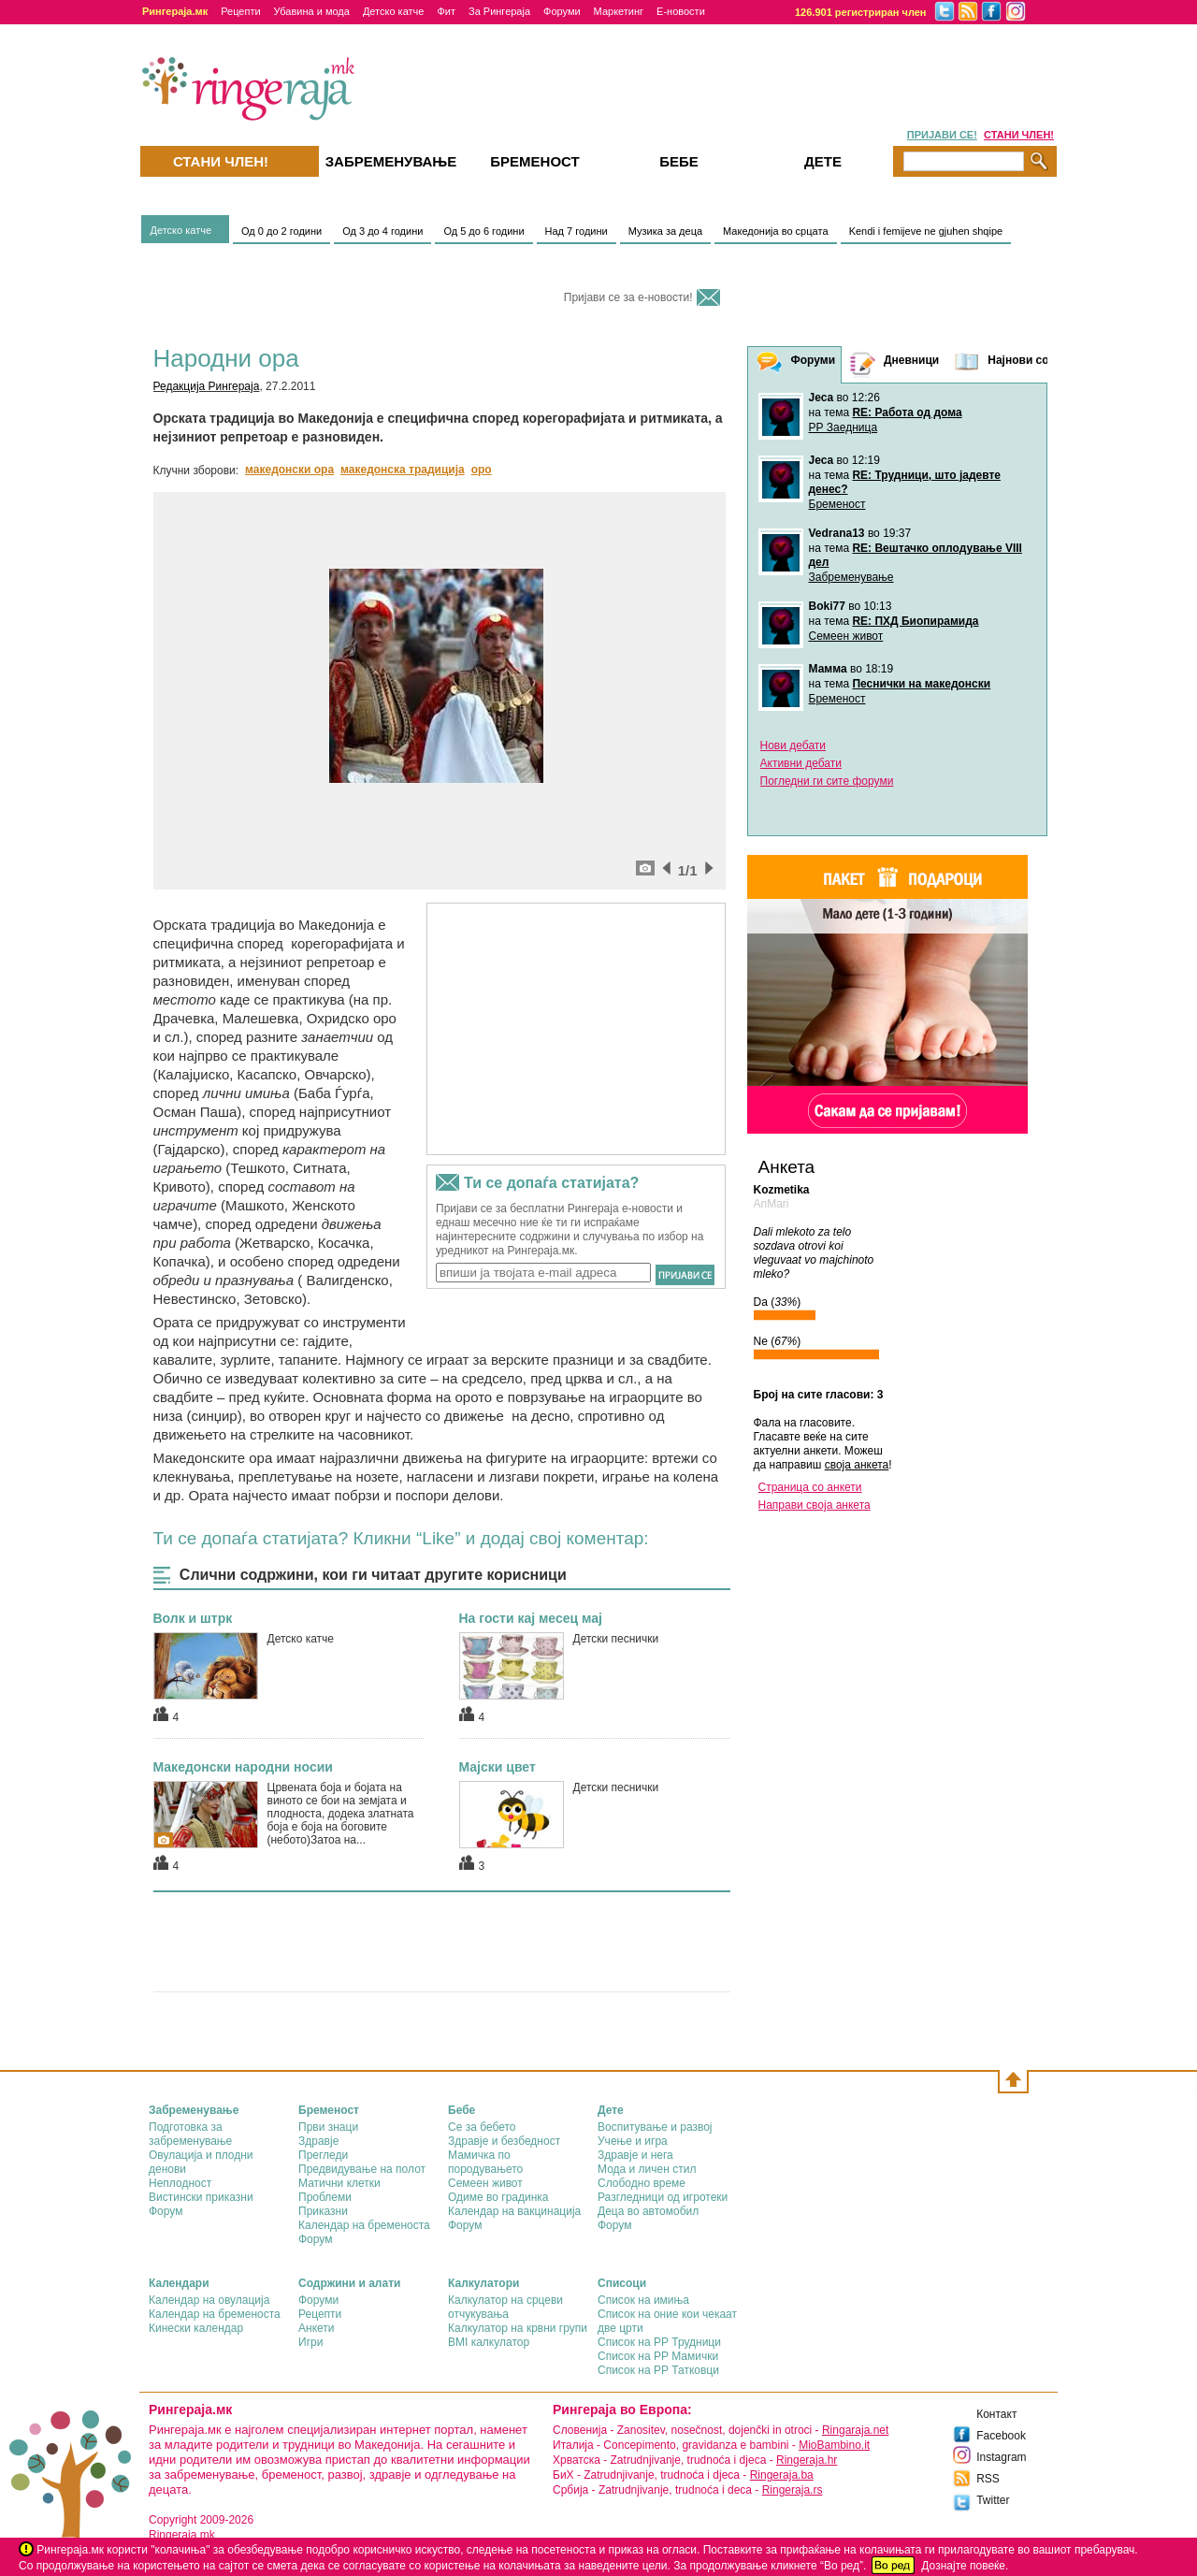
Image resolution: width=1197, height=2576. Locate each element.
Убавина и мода (312, 11)
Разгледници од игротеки (663, 2197)
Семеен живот (846, 636)
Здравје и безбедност (504, 2141)
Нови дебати (793, 745)
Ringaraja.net (855, 2430)
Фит (446, 11)
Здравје (318, 2141)
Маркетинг (618, 11)
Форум (165, 2211)
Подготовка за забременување (190, 2134)
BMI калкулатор (488, 2342)
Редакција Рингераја (206, 386)
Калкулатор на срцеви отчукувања (505, 2307)
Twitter (992, 2500)
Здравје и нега (635, 2155)
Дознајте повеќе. (964, 2565)
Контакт (996, 2414)
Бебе (679, 161)
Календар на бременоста (364, 2225)
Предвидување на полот (361, 2169)
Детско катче (394, 11)
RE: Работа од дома (906, 412)
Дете (823, 161)
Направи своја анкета (814, 1505)
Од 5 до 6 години (483, 231)
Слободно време (641, 2183)
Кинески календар (196, 2328)
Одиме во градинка (498, 2197)
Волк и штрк (193, 1618)
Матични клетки (339, 2183)
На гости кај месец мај (530, 1618)
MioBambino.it (834, 2445)
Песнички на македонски (921, 683)
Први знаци (328, 2127)
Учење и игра (633, 2141)
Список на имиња (643, 2300)
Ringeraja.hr (806, 2460)
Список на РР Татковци (658, 2370)
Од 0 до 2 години (281, 231)
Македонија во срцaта (776, 231)
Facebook (1001, 2435)
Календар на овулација (209, 2300)
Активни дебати (801, 763)
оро (481, 469)
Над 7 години (576, 231)
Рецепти (240, 11)
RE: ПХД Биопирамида (915, 621)
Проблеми (325, 2197)
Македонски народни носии (243, 1766)
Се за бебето (482, 2127)
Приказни (323, 2211)
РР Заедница (843, 427)
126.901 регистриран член (861, 12)
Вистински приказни (201, 2197)
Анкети (316, 2328)
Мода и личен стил (647, 2169)
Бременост (837, 504)
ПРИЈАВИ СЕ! (942, 134)
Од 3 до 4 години (382, 231)
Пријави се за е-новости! (628, 297)
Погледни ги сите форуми (827, 781)
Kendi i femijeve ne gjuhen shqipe (926, 231)
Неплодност (180, 2183)
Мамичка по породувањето (485, 2162)
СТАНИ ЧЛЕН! (1019, 134)
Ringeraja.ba (782, 2475)
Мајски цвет (497, 1766)
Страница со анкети (810, 1487)
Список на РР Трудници (659, 2342)
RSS (988, 2478)
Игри (310, 2342)
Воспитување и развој (655, 2127)
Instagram (1001, 2457)
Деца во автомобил (648, 2211)
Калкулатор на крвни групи (517, 2328)
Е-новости (680, 11)
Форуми (562, 11)
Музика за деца (665, 231)
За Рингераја (499, 11)
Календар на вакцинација (514, 2211)
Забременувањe (391, 161)
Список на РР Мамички (658, 2356)
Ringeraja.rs (792, 2489)
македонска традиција (402, 469)
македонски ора (289, 469)
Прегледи (323, 2155)
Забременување (851, 577)
